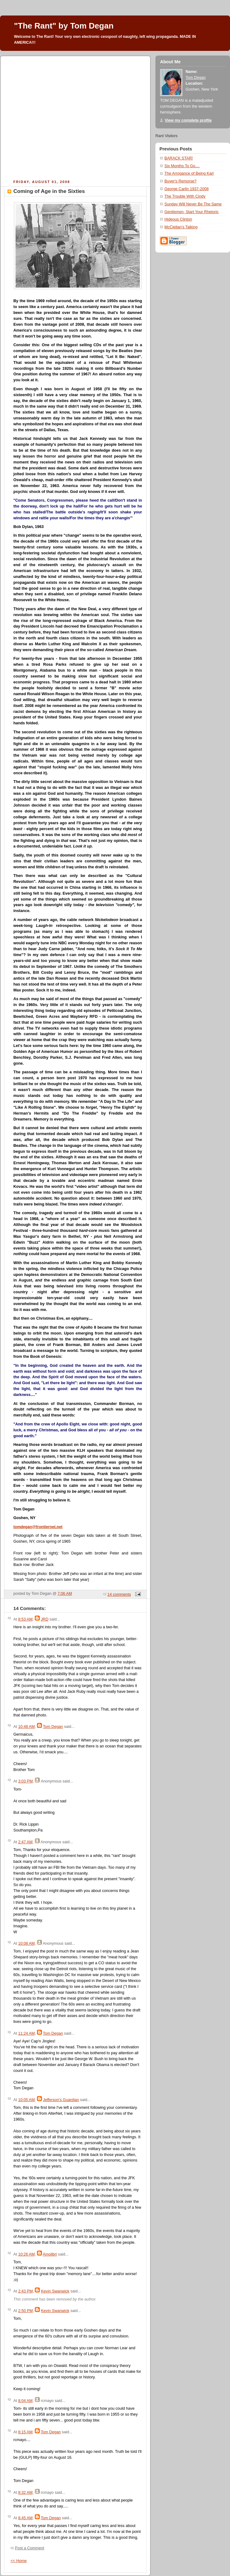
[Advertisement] (58, 117)
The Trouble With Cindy (184, 196)
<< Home (19, 2561)
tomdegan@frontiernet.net (37, 1527)
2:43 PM (25, 2291)
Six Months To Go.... (182, 166)
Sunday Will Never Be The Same (193, 204)
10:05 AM (26, 2100)
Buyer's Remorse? (180, 181)
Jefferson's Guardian (61, 2100)
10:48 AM (26, 1726)
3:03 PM (25, 1781)
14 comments (119, 1594)
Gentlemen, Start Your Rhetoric (191, 212)
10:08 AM (26, 1943)
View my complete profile (188, 120)
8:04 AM (25, 2401)
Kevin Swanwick (55, 2291)
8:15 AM (25, 2432)
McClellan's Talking (181, 227)
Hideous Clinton (178, 219)
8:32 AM (25, 2492)
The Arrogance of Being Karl (189, 173)
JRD (44, 1619)
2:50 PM (25, 2311)
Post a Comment (29, 2548)
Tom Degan (53, 1726)
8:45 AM (25, 2518)
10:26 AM (26, 2254)
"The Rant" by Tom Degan (63, 25)
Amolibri (50, 2254)
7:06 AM (65, 1593)
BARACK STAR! (178, 158)
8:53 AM (25, 1619)
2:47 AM (25, 1842)
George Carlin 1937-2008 (186, 189)
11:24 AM (26, 2033)
